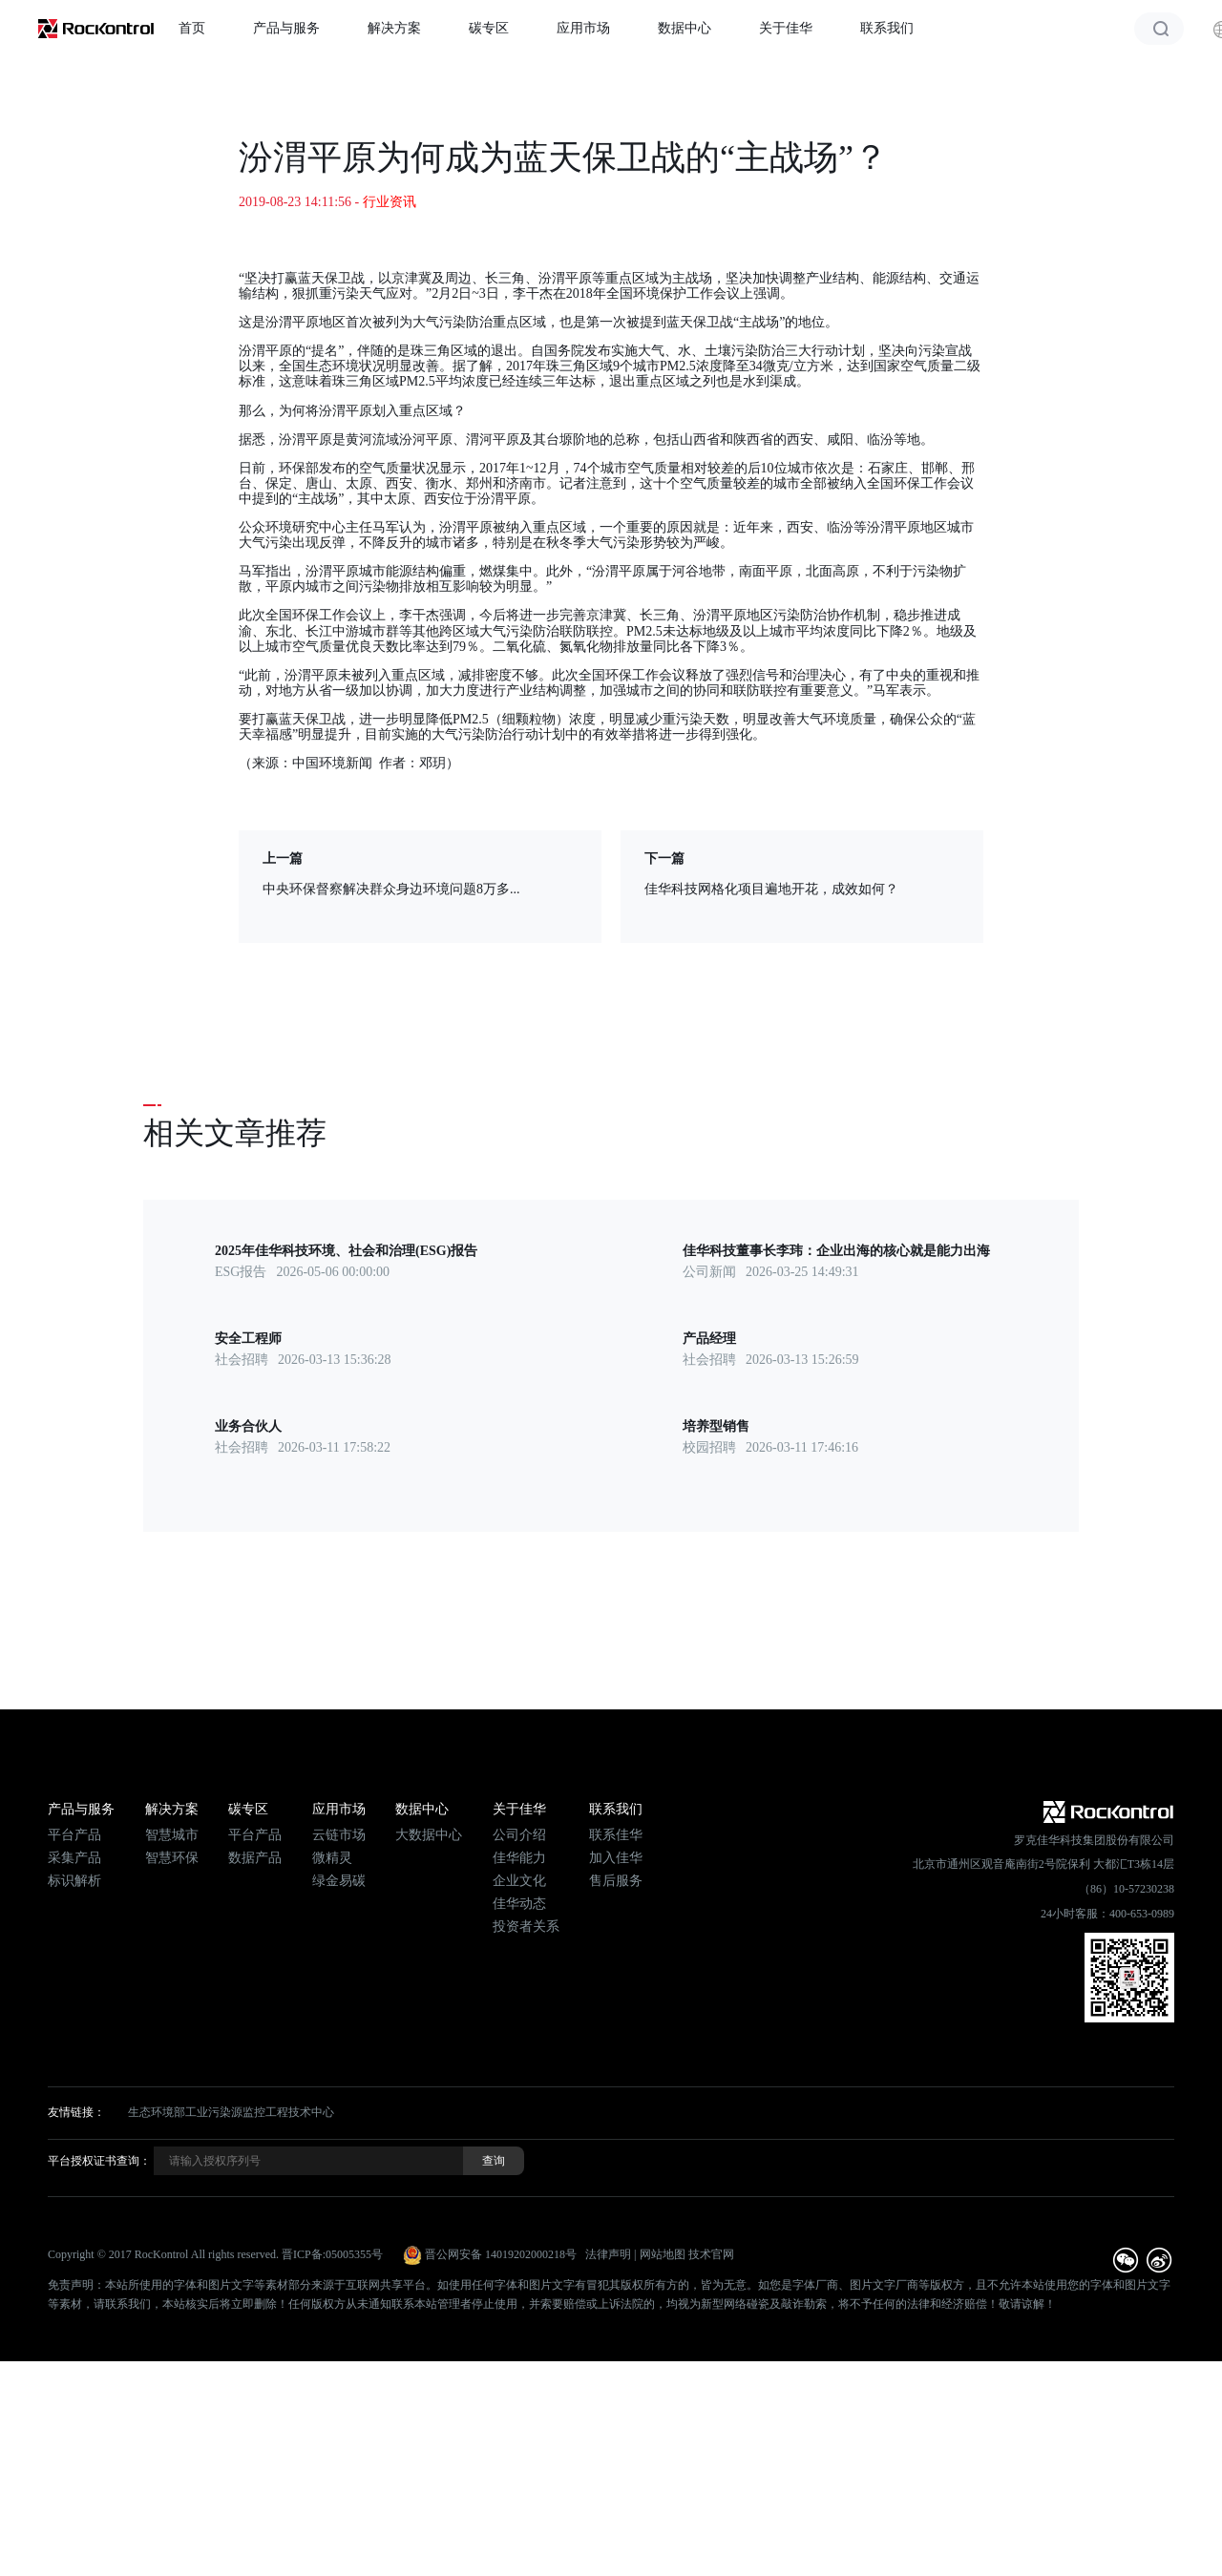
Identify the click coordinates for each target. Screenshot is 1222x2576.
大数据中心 (428, 1835)
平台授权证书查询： (99, 2161)
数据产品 (255, 1858)
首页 (192, 28)
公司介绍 (519, 1835)
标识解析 (74, 1881)
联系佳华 (616, 1835)
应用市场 (583, 28)
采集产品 (74, 1858)
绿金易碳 (339, 1881)
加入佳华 (616, 1858)
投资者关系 (526, 1926)
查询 (493, 2161)
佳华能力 (519, 1858)
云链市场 (339, 1835)
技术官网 (711, 2254)
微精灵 (332, 1858)
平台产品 (74, 1835)
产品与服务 (286, 28)
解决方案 (394, 28)
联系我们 (887, 28)
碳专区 (489, 28)
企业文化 (519, 1881)
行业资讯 (389, 202)
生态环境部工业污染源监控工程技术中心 (231, 2112)
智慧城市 (172, 1835)
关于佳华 (785, 28)
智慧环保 (172, 1858)
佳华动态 (519, 1903)
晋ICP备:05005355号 (332, 2254)
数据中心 (684, 28)
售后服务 (616, 1881)
